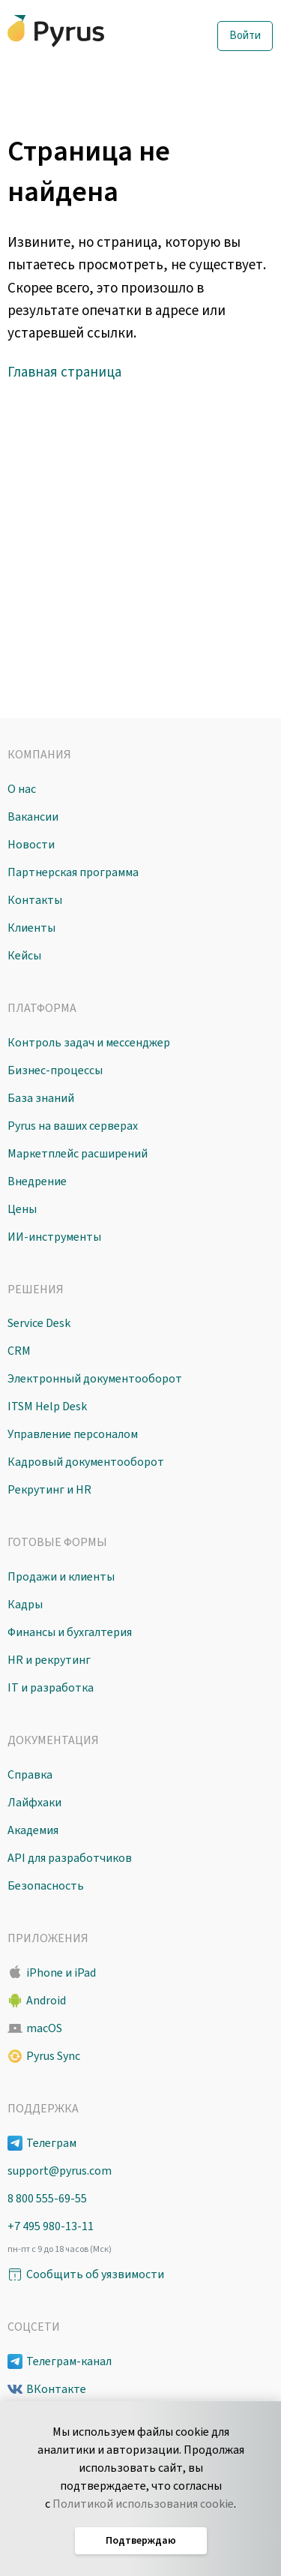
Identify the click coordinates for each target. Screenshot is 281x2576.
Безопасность (45, 1886)
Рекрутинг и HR (49, 1490)
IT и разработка (50, 1688)
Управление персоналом (72, 1434)
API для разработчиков (69, 1858)
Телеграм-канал (69, 2361)
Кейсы (24, 955)
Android (46, 2000)
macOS (44, 2028)
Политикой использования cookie (143, 2504)
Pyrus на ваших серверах (72, 1126)
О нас (21, 789)
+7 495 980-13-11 (50, 2226)
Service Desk (38, 1323)
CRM (19, 1351)
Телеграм (51, 2143)
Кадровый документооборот (85, 1462)
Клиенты (31, 928)
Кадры (25, 1604)
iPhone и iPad (61, 1973)
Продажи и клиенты (61, 1577)
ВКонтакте (56, 2389)
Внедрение (37, 1181)
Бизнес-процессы (55, 1070)
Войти (245, 36)
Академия (32, 1830)
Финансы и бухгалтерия (69, 1632)
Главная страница (64, 372)
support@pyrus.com (59, 2171)
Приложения (47, 1938)
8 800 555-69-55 (47, 2198)
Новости (31, 844)
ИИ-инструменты (54, 1237)
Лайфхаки (34, 1802)
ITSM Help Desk (47, 1406)
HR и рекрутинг (49, 1660)
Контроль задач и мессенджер (88, 1042)
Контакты (34, 900)
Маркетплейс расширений (77, 1153)
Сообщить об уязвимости (95, 2274)
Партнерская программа (73, 872)
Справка (29, 1775)
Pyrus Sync (53, 2056)
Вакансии (32, 817)
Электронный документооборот (94, 1379)
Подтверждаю (141, 2540)
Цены (22, 1209)
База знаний (40, 1098)
